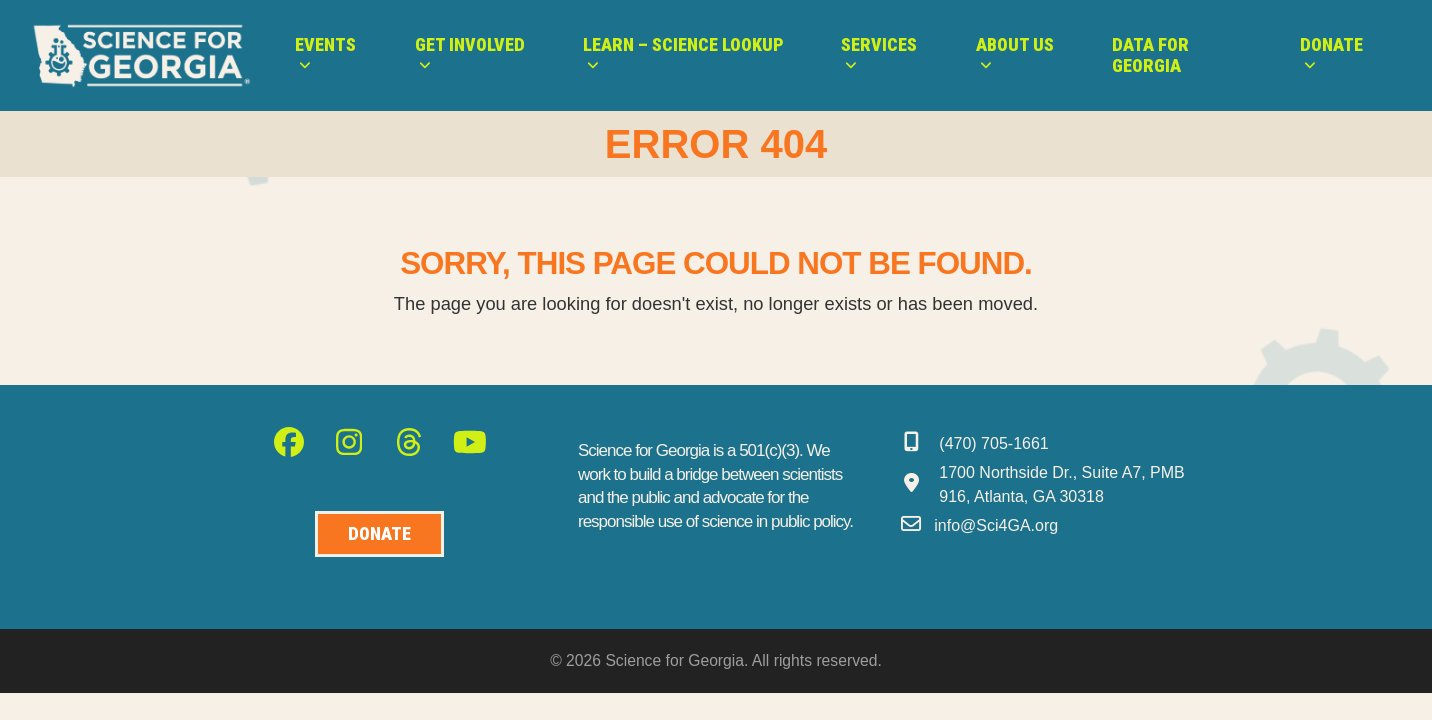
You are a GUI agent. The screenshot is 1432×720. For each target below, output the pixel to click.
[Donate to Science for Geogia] (379, 534)
